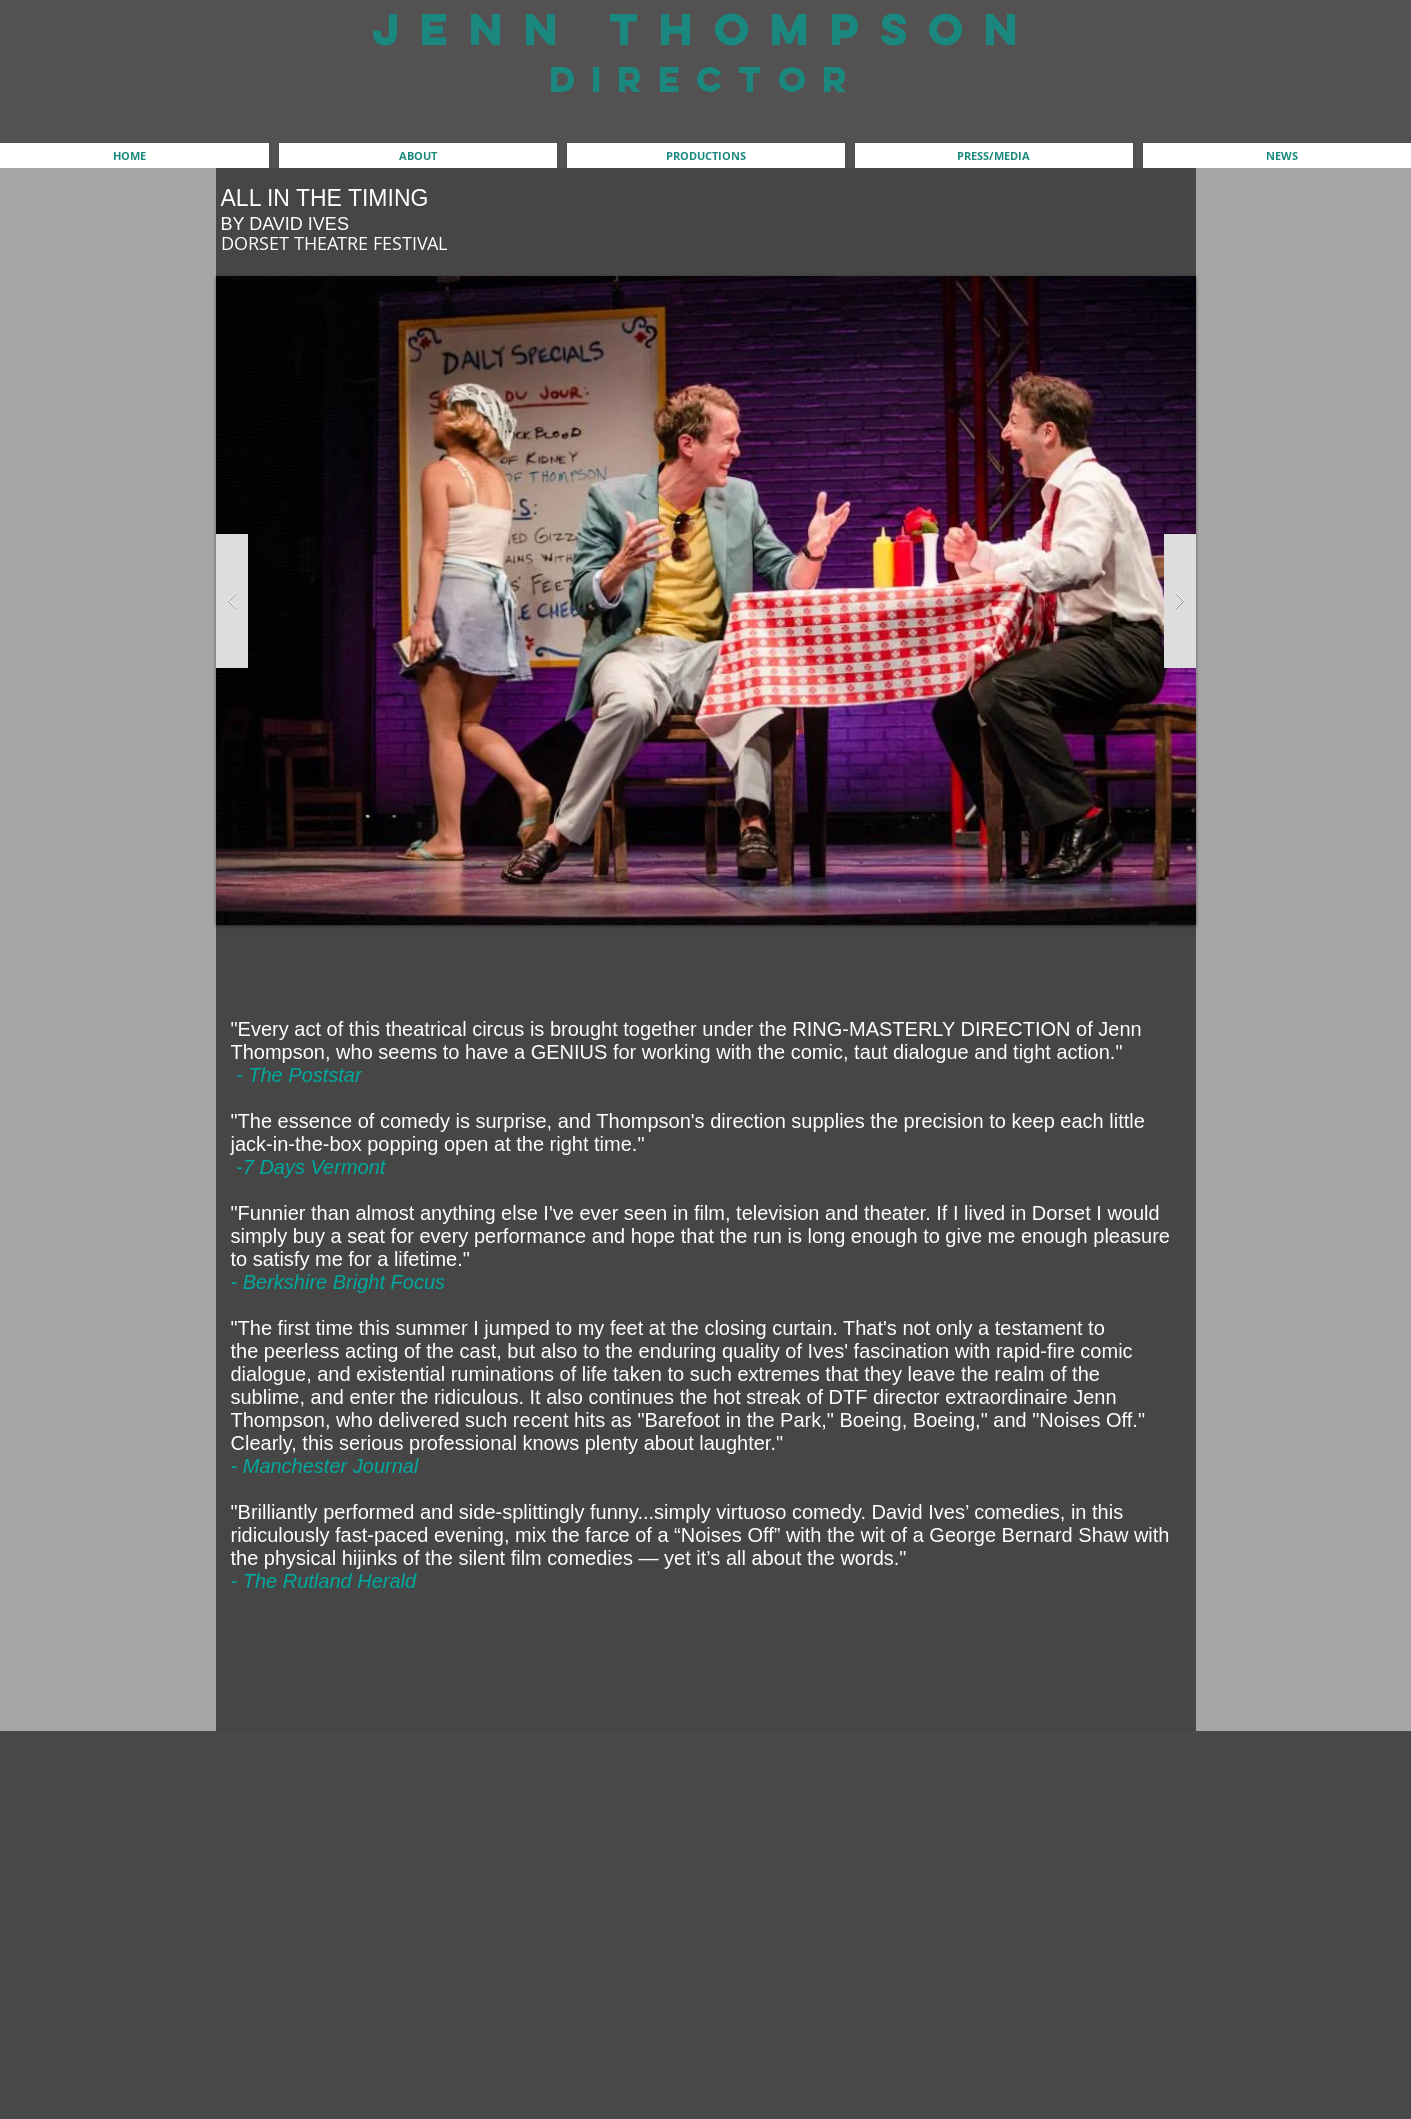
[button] (418, 155)
